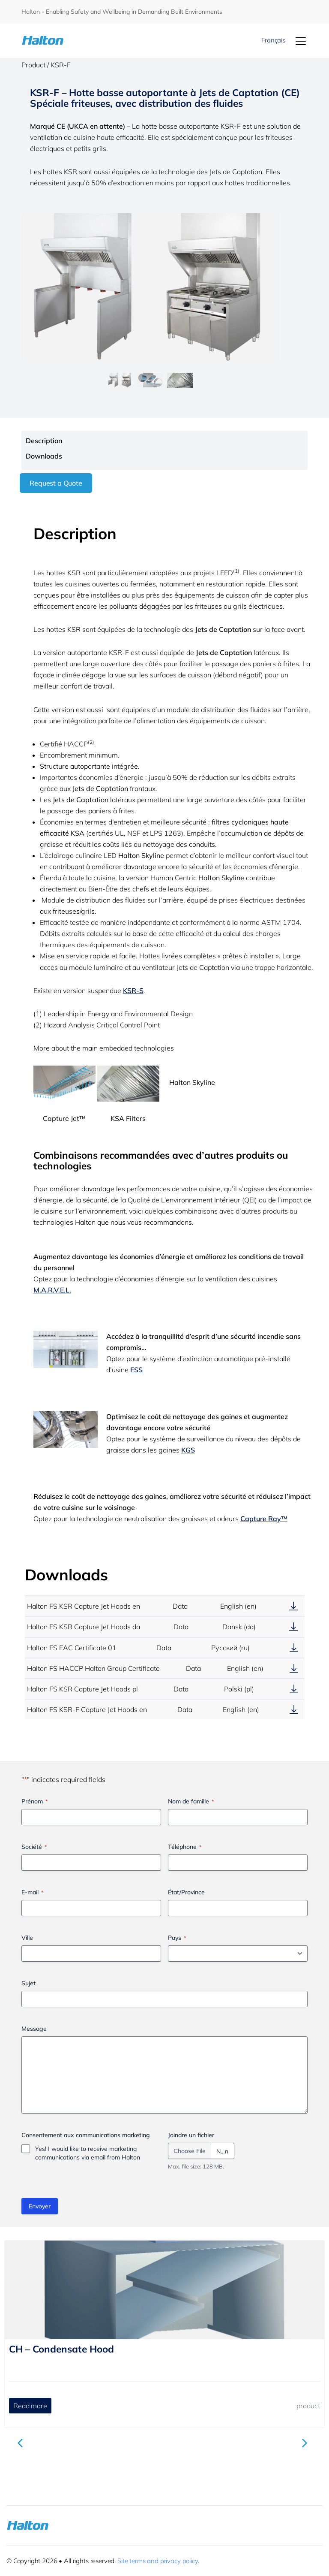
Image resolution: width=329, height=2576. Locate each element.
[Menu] (301, 41)
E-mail (32, 1892)
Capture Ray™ (263, 1518)
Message (34, 2028)
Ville (27, 1938)
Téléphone (184, 1847)
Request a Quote (56, 483)
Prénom (34, 1801)
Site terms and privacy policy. (158, 2561)
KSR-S (133, 990)
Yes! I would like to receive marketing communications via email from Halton (87, 2153)
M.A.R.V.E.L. (52, 1290)
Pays (177, 1938)
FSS (136, 1369)
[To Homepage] (45, 40)
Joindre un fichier (191, 2135)
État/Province (186, 1892)
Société (34, 1847)
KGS (188, 1450)
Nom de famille (191, 1801)
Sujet (28, 1983)
